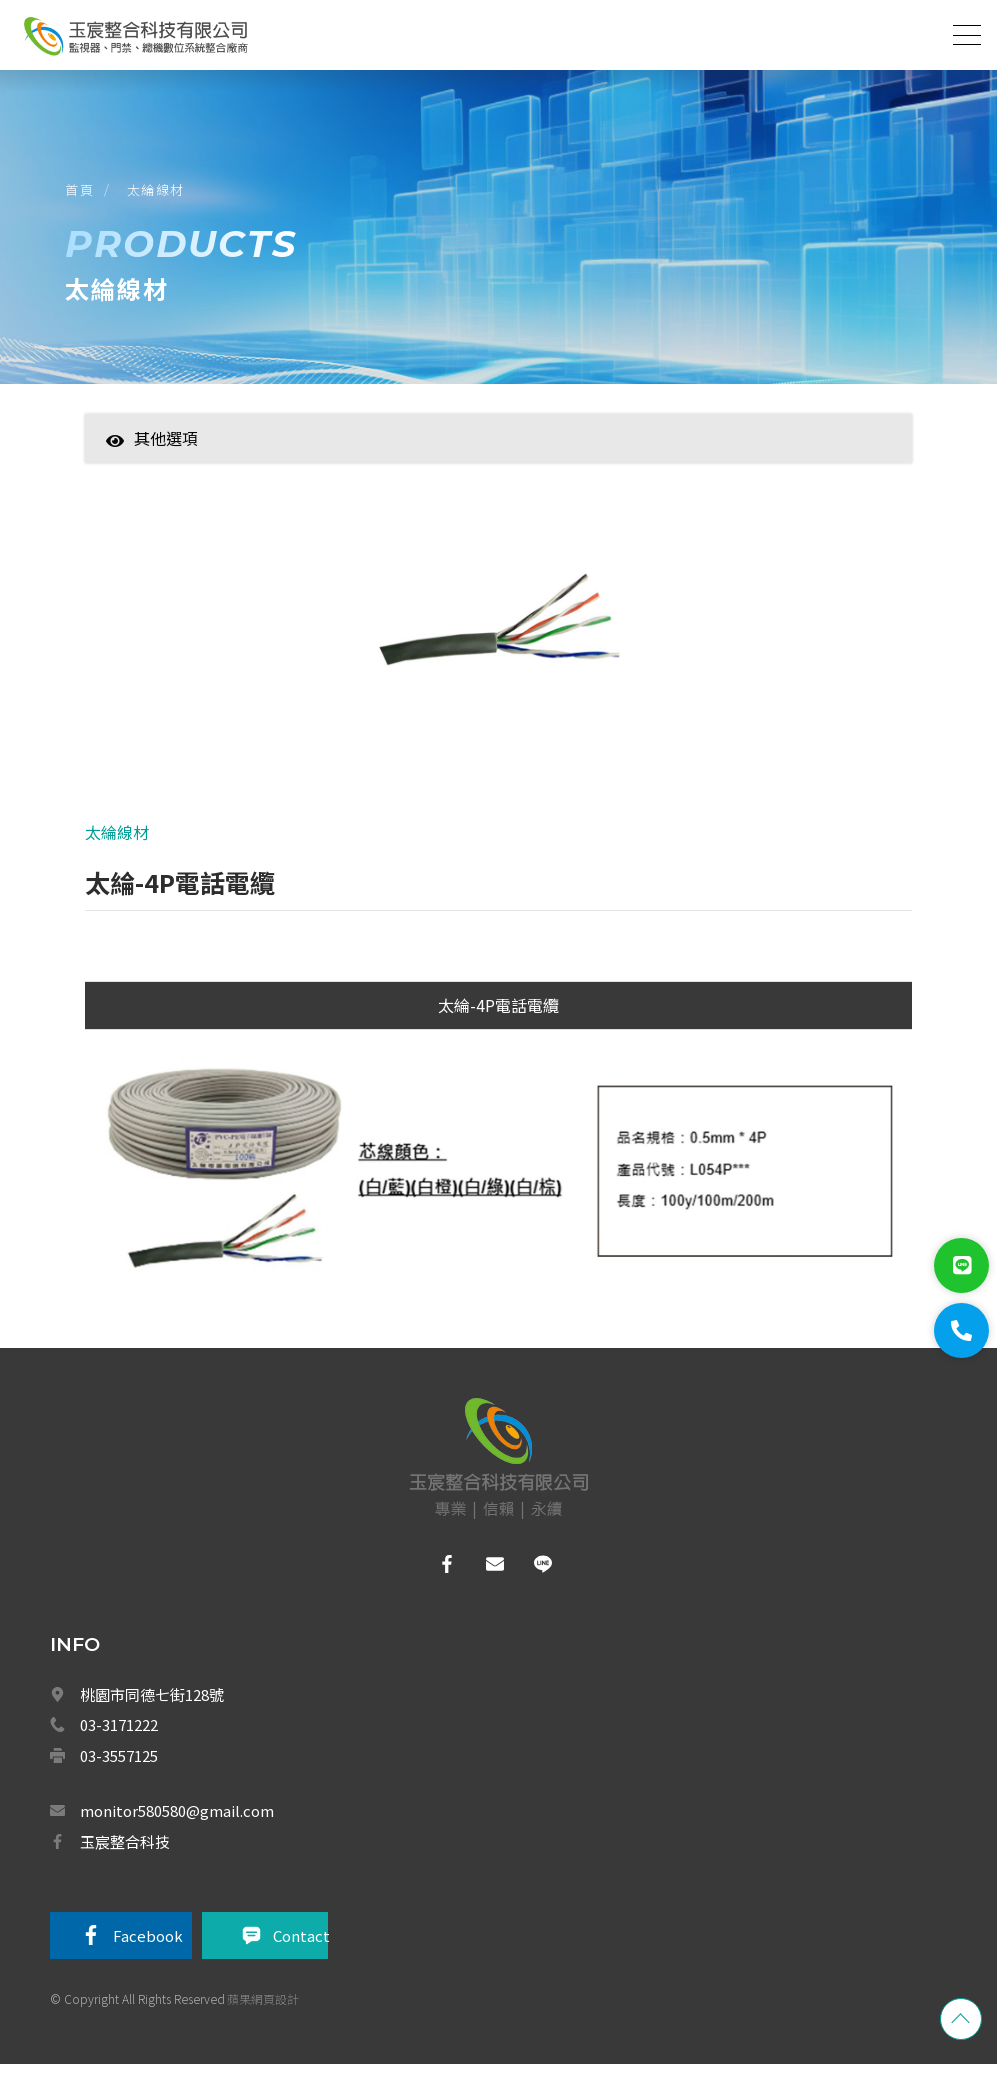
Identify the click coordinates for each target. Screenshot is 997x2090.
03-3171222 (119, 1747)
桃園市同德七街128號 (152, 1717)
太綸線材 (161, 198)
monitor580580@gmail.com (177, 1833)
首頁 (84, 198)
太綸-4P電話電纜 (498, 1028)
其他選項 (152, 454)
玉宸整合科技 (125, 1864)
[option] (498, 649)
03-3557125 (119, 1778)
